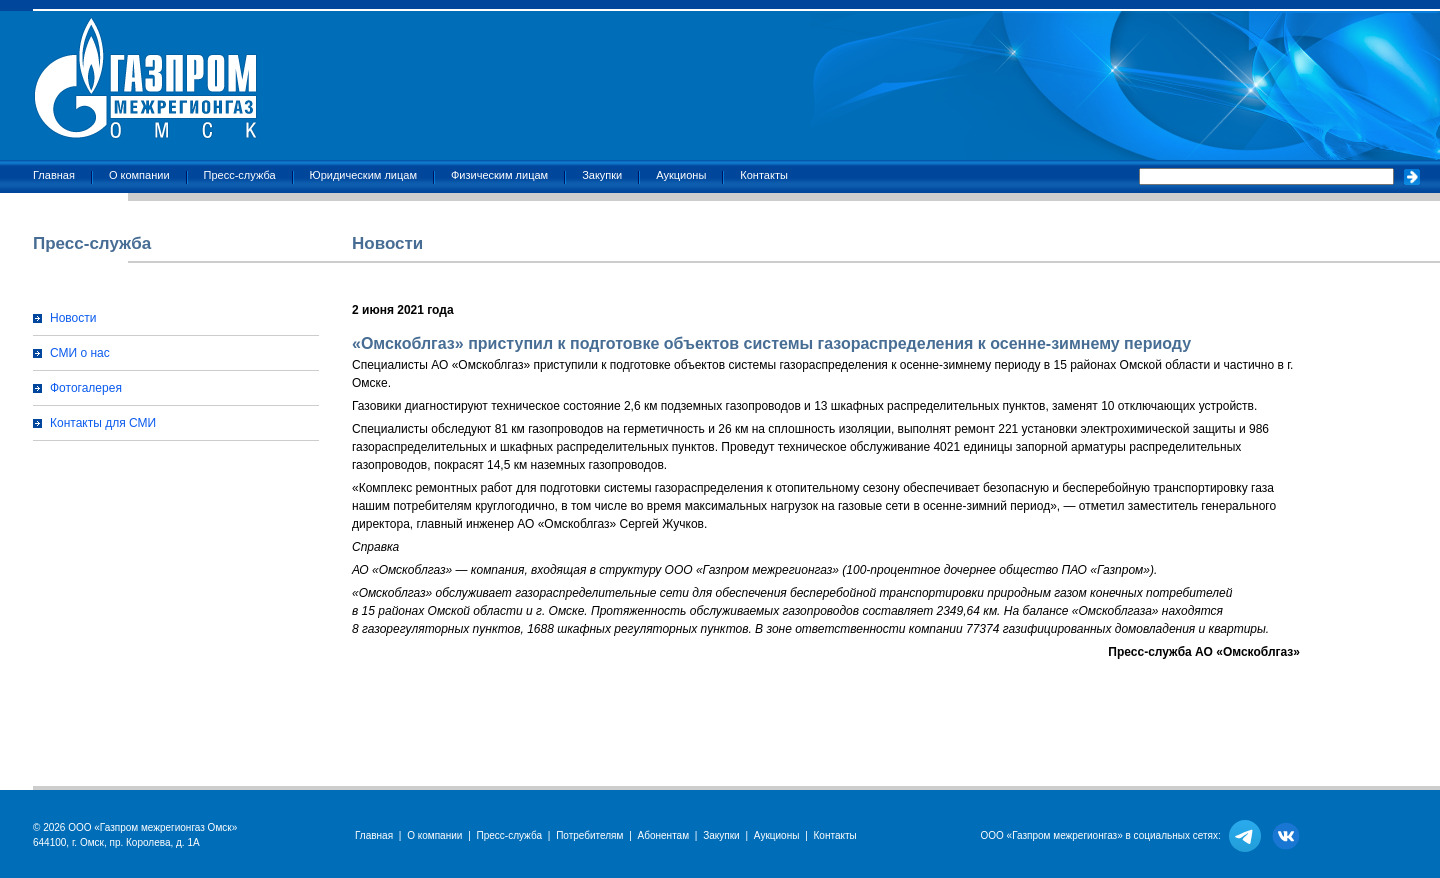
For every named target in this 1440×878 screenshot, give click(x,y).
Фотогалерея (86, 388)
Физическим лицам (499, 175)
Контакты (764, 175)
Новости (73, 318)
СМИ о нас (80, 353)
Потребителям (589, 835)
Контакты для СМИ (103, 423)
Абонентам (663, 835)
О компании (139, 175)
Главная (54, 175)
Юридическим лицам (363, 175)
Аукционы (681, 175)
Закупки (602, 175)
